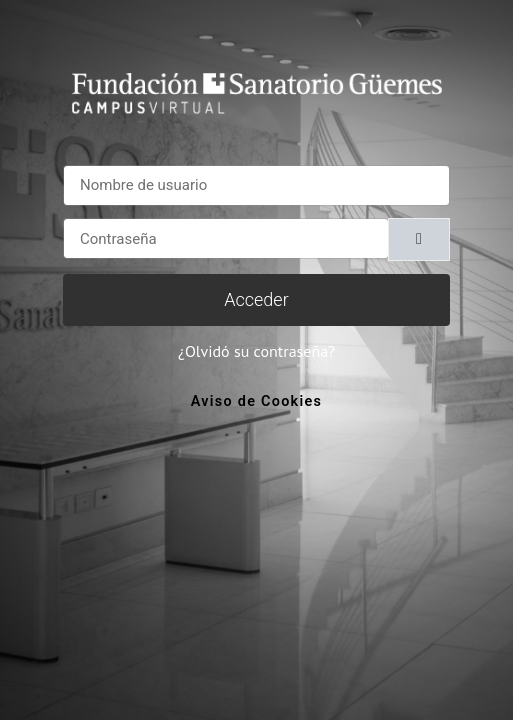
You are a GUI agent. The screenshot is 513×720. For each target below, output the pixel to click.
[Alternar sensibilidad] (419, 239)
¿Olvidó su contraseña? (256, 351)
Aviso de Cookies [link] (256, 401)
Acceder (256, 299)
